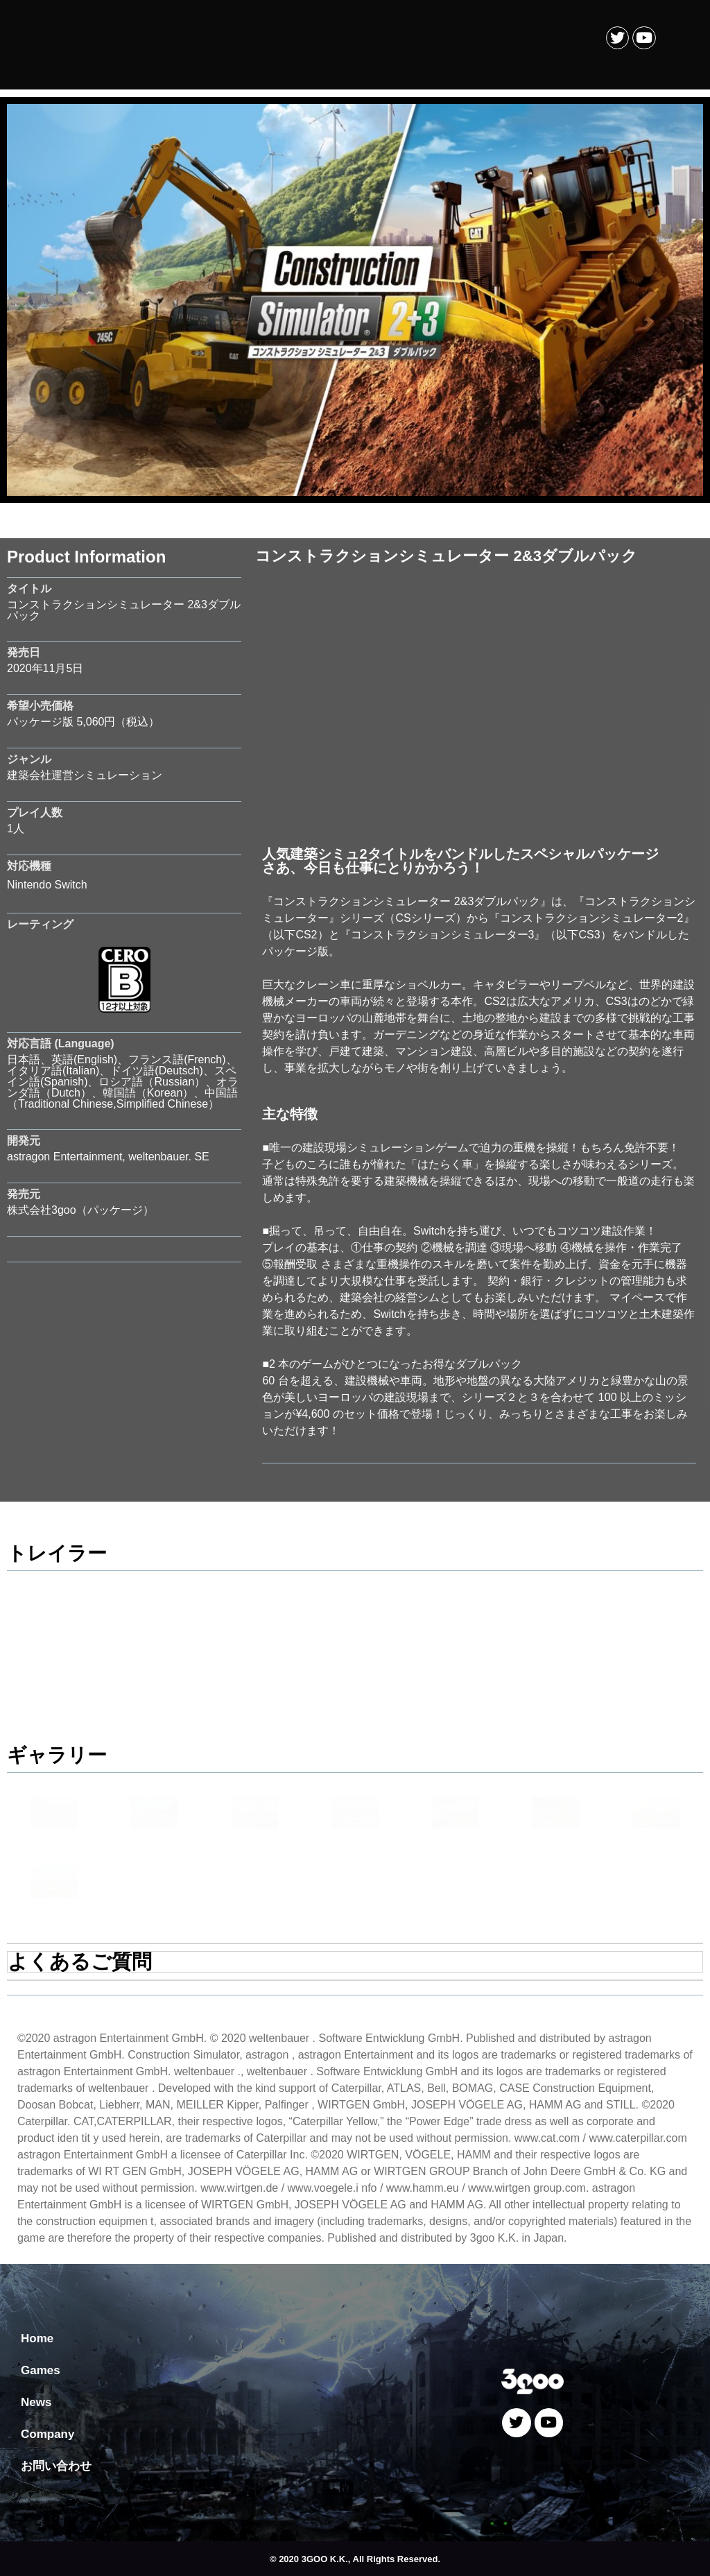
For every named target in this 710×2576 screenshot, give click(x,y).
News (36, 2402)
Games (40, 2370)
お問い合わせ (56, 2466)
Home (37, 2338)
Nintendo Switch (47, 885)
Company (47, 2434)
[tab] (355, 1962)
